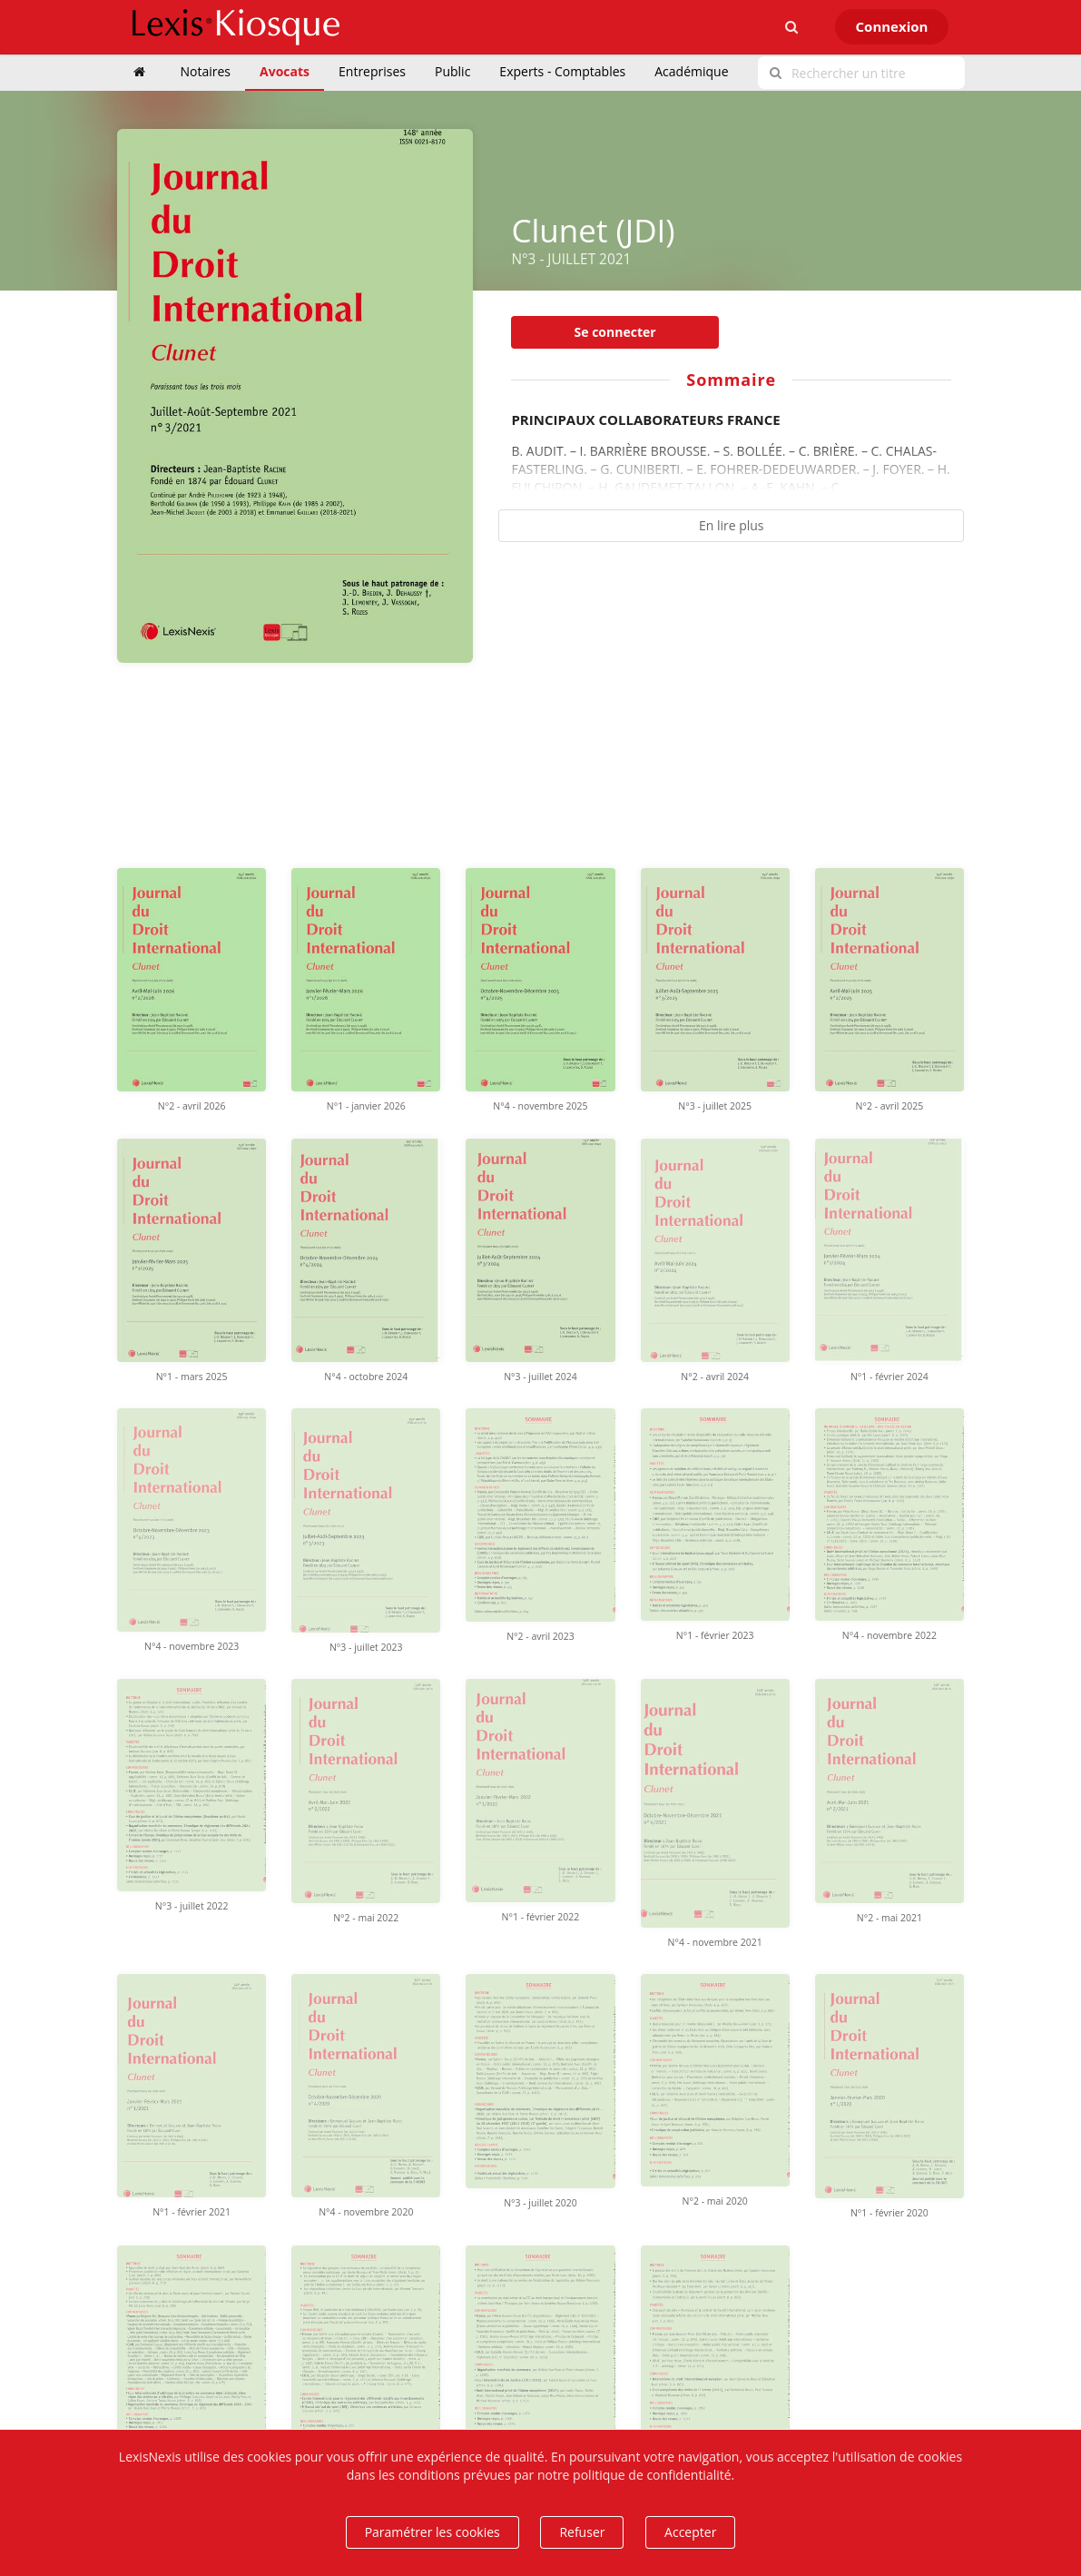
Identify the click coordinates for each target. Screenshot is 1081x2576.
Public (452, 71)
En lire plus (731, 525)
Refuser (581, 2532)
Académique (691, 71)
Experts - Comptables (562, 71)
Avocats (285, 71)
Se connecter (615, 332)
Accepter (690, 2532)
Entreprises (372, 71)
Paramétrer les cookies (432, 2532)
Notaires (206, 71)
